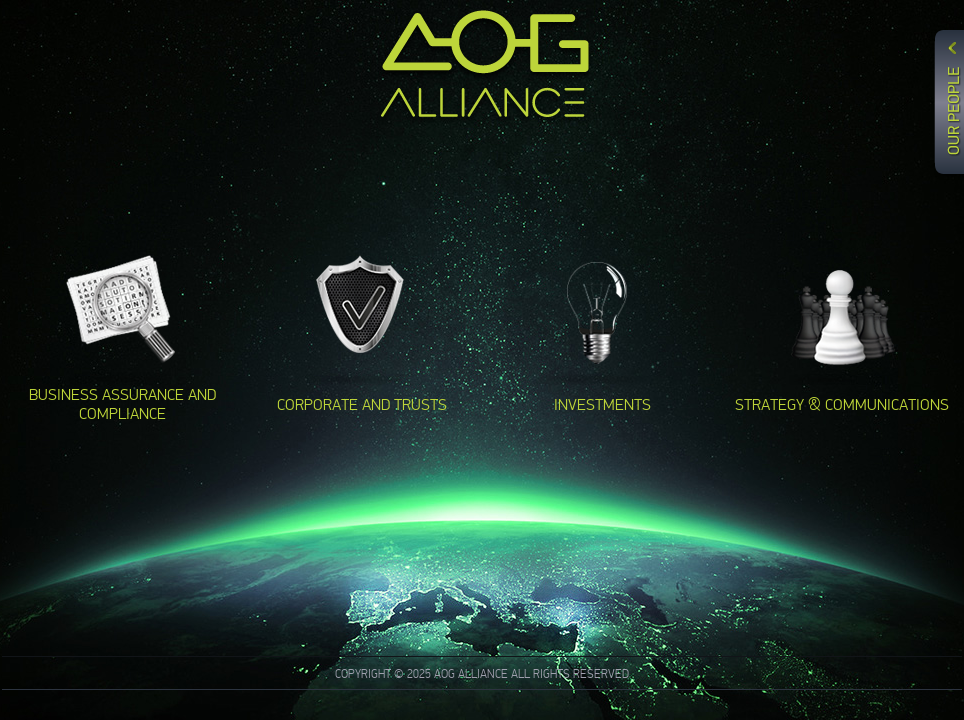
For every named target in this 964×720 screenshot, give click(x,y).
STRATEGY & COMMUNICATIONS (842, 404)
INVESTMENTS (602, 404)
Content (946, 127)
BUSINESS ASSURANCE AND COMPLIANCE (122, 404)
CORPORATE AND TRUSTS (362, 404)
